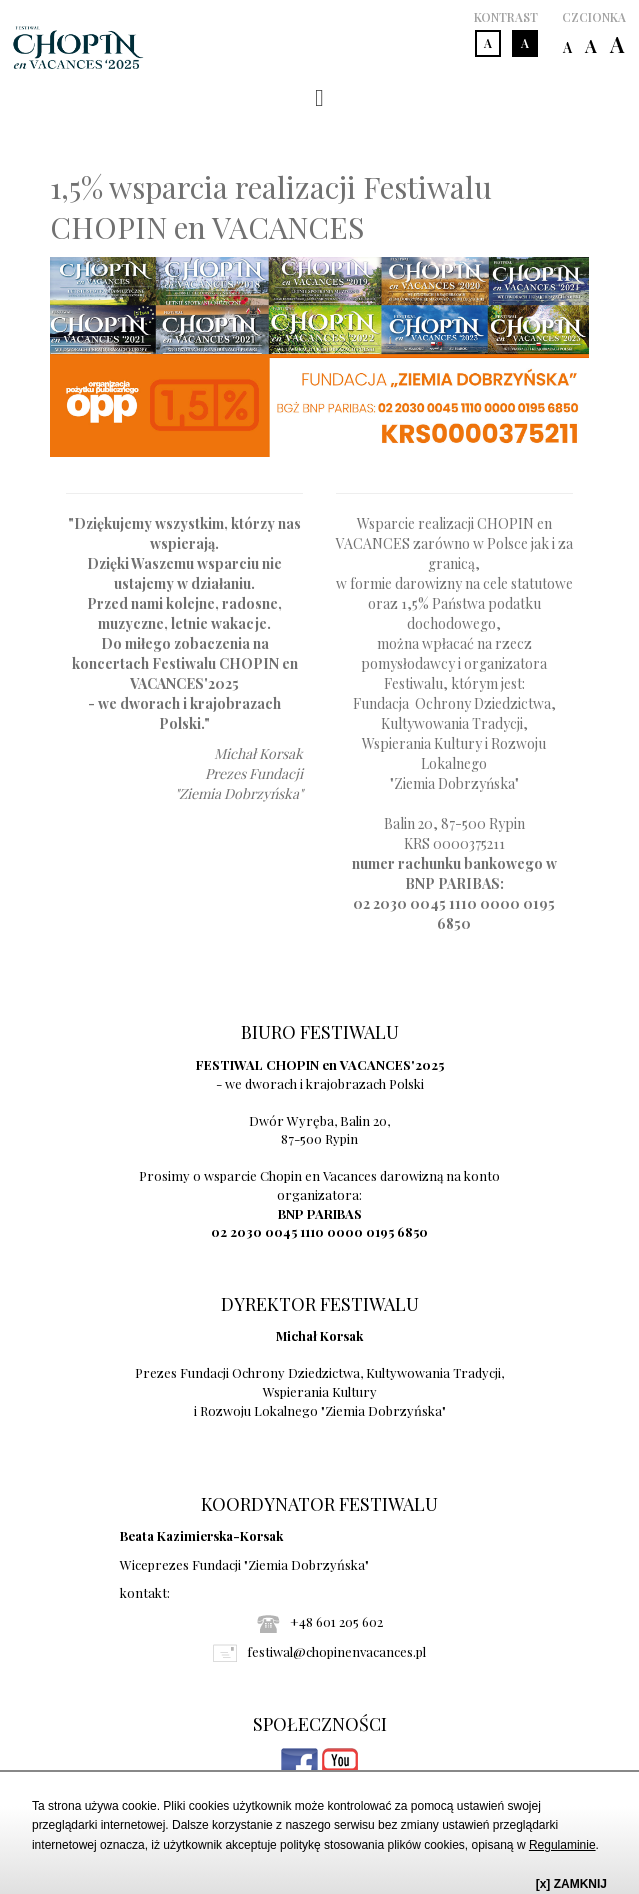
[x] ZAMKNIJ (571, 1884)
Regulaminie (562, 1845)
